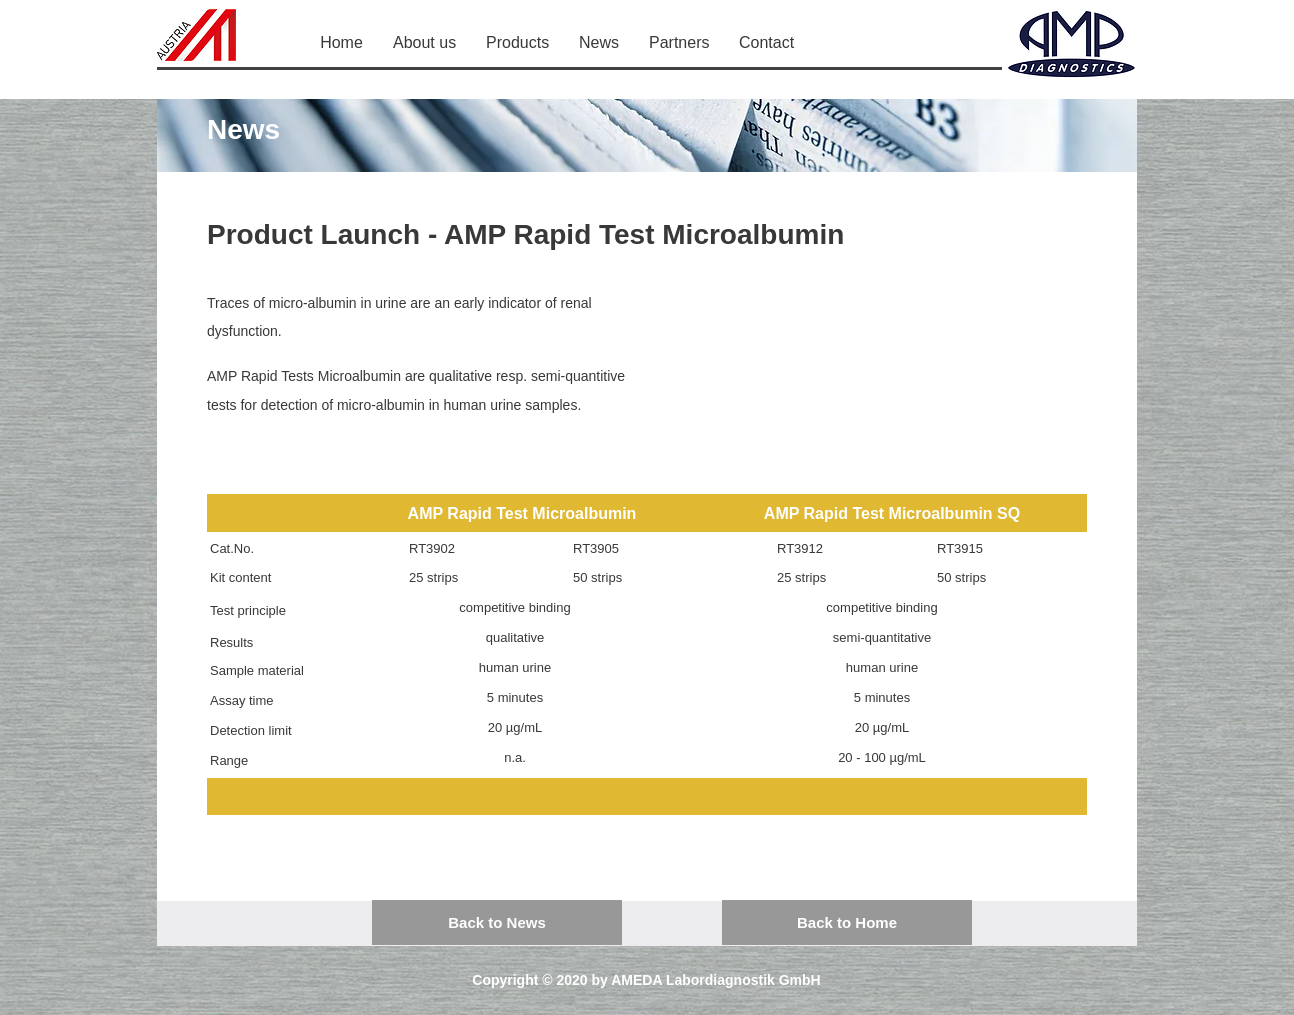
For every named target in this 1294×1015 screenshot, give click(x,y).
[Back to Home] (847, 922)
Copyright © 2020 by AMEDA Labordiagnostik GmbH (646, 980)
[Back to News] (497, 922)
